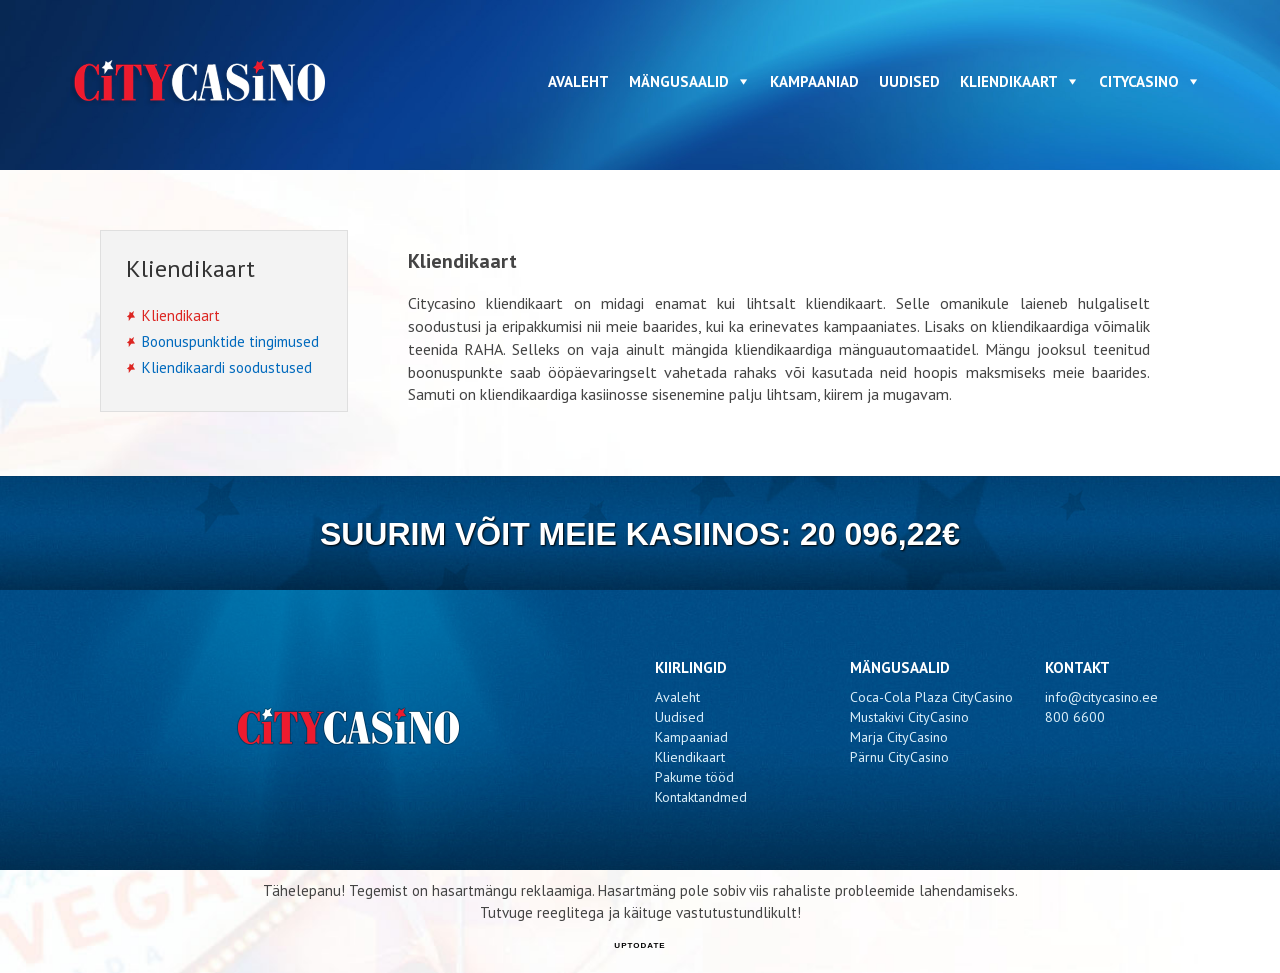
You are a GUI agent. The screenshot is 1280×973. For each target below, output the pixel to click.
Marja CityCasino (899, 737)
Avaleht (578, 81)
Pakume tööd (694, 777)
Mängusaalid (679, 81)
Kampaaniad (814, 81)
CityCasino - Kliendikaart (202, 81)
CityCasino (1139, 81)
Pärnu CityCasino (899, 757)
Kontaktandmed (701, 797)
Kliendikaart (1009, 81)
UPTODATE (639, 945)
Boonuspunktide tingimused (230, 341)
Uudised (909, 81)
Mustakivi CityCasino (909, 717)
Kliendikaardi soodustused (227, 367)
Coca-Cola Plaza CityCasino (931, 697)
